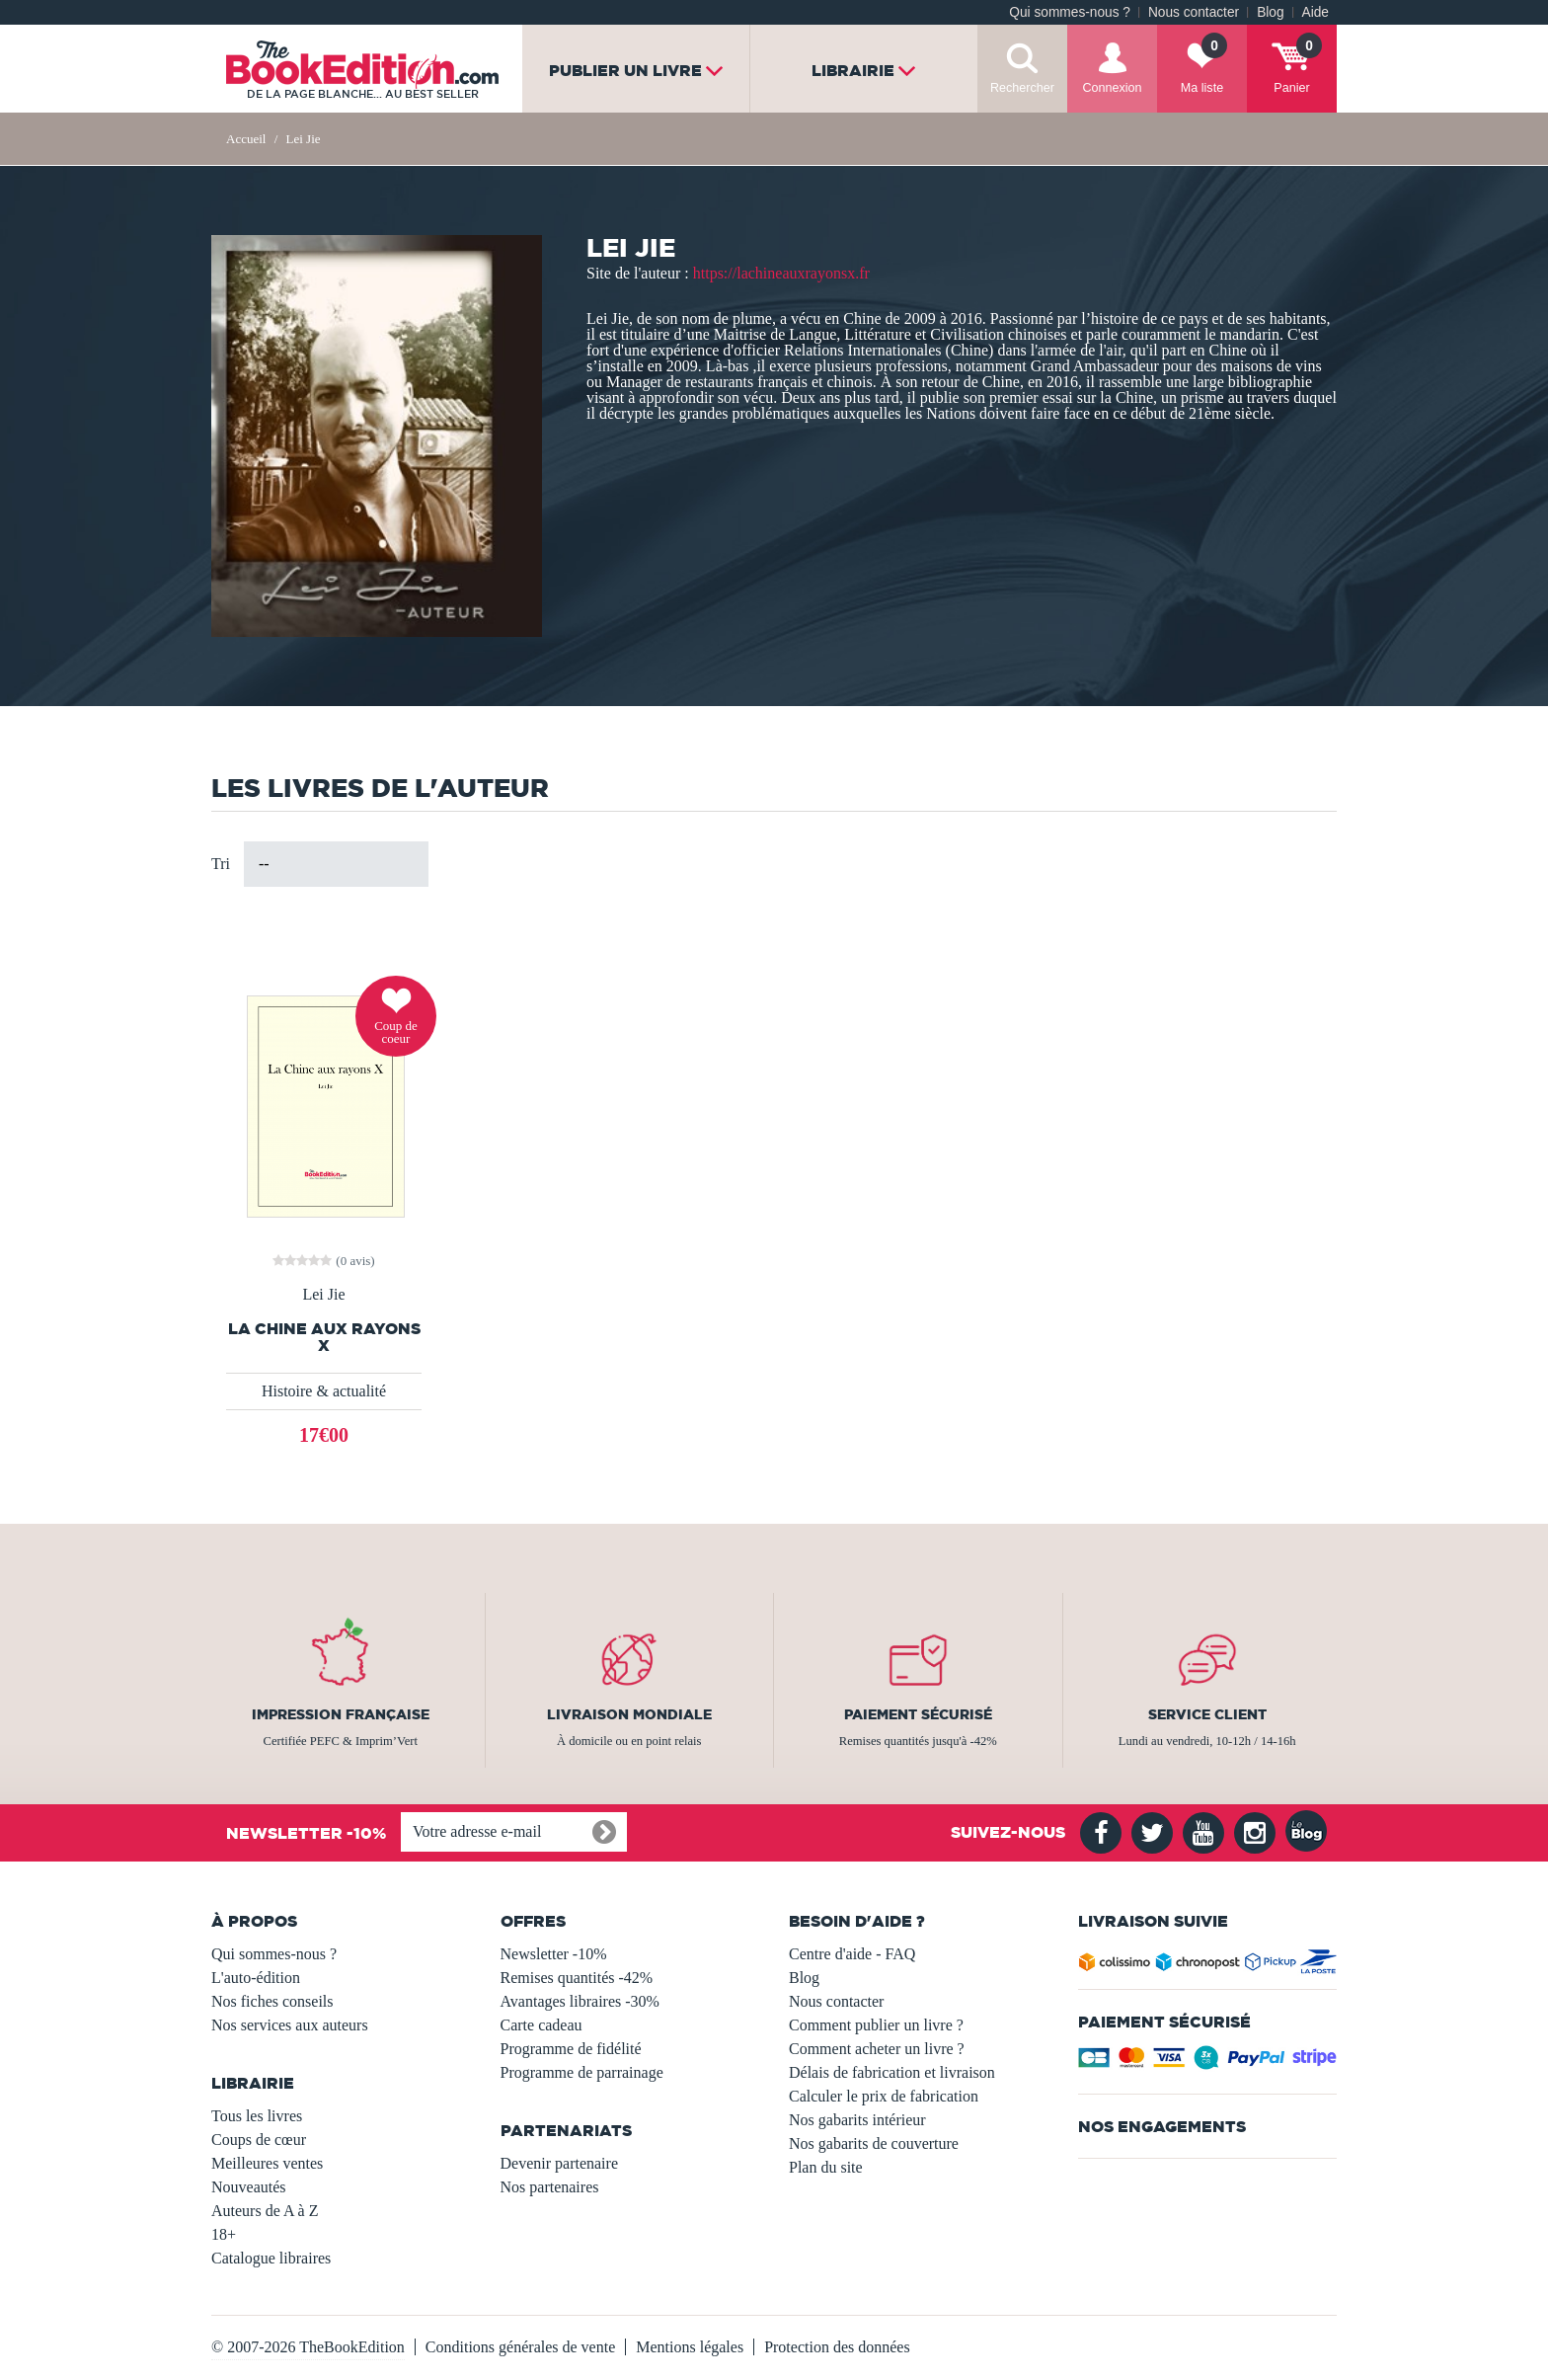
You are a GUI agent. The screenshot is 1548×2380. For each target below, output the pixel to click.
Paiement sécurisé (918, 1714)
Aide (1315, 12)
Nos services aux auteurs (289, 2025)
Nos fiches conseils (272, 2001)
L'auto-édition (255, 1977)
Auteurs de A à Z (264, 2210)
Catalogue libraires (271, 2258)
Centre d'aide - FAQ (852, 1953)
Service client (1207, 1714)
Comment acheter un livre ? (877, 2048)
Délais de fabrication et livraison (892, 2072)
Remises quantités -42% (577, 1977)
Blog (1270, 12)
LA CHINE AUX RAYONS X (324, 1337)
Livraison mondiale (629, 1714)
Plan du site (826, 2167)
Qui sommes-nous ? (1069, 12)
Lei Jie (323, 1295)
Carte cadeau (541, 2025)
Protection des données (837, 2347)
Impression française (340, 1714)
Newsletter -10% (554, 1953)
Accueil (246, 138)
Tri (220, 863)
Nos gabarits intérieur (857, 2119)
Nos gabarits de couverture (874, 2143)
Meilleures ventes (267, 2163)
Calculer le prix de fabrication (883, 2096)
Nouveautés (248, 2187)
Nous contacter (1193, 12)
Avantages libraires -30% (580, 2001)
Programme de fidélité (571, 2048)
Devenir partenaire (559, 2163)
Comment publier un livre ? (876, 2025)
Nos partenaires (550, 2187)
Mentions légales (689, 2347)
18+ (223, 2234)
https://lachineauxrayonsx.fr (781, 273)
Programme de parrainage (582, 2072)
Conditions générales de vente (520, 2347)
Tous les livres (256, 2115)
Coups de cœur (258, 2139)
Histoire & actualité (324, 1391)
